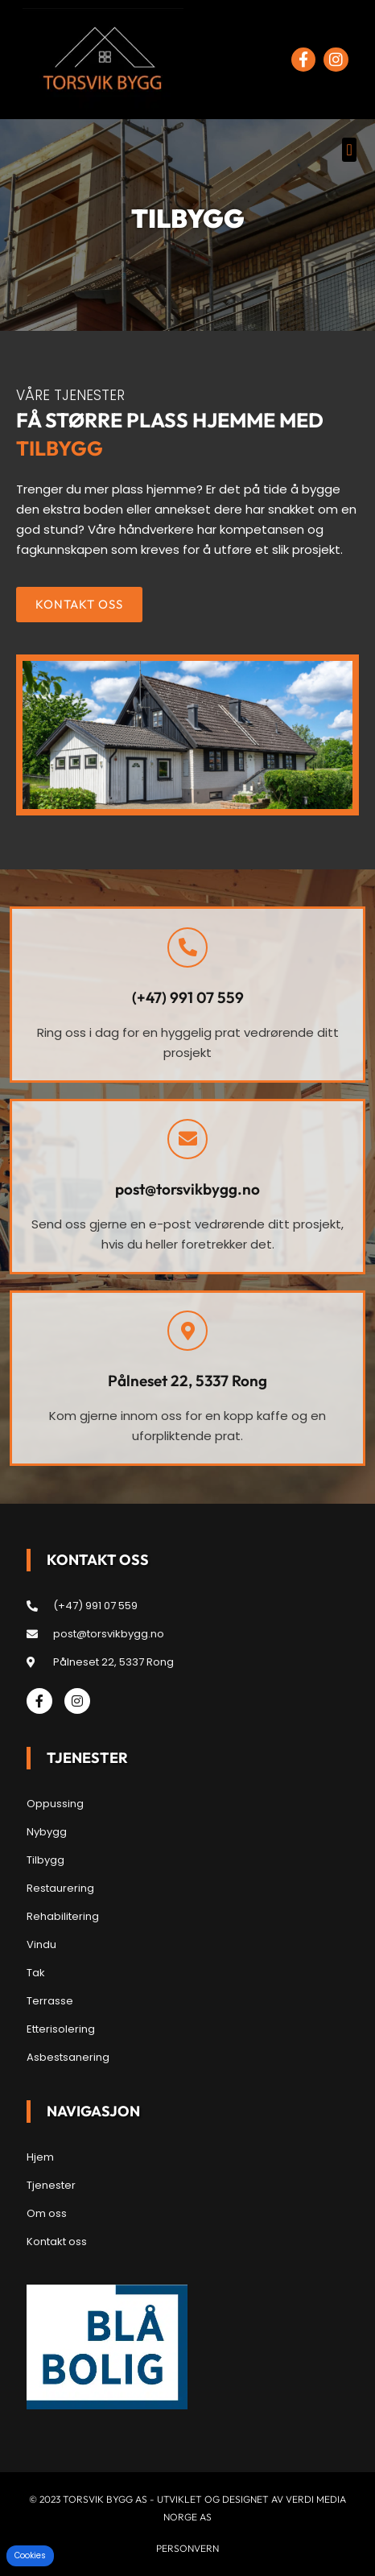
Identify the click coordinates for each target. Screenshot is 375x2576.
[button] (349, 150)
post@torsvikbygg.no (187, 1189)
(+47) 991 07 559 (188, 997)
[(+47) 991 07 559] (187, 947)
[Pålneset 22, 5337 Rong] (187, 1331)
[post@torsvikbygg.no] (187, 1139)
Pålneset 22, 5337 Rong (187, 1380)
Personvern (187, 2548)
